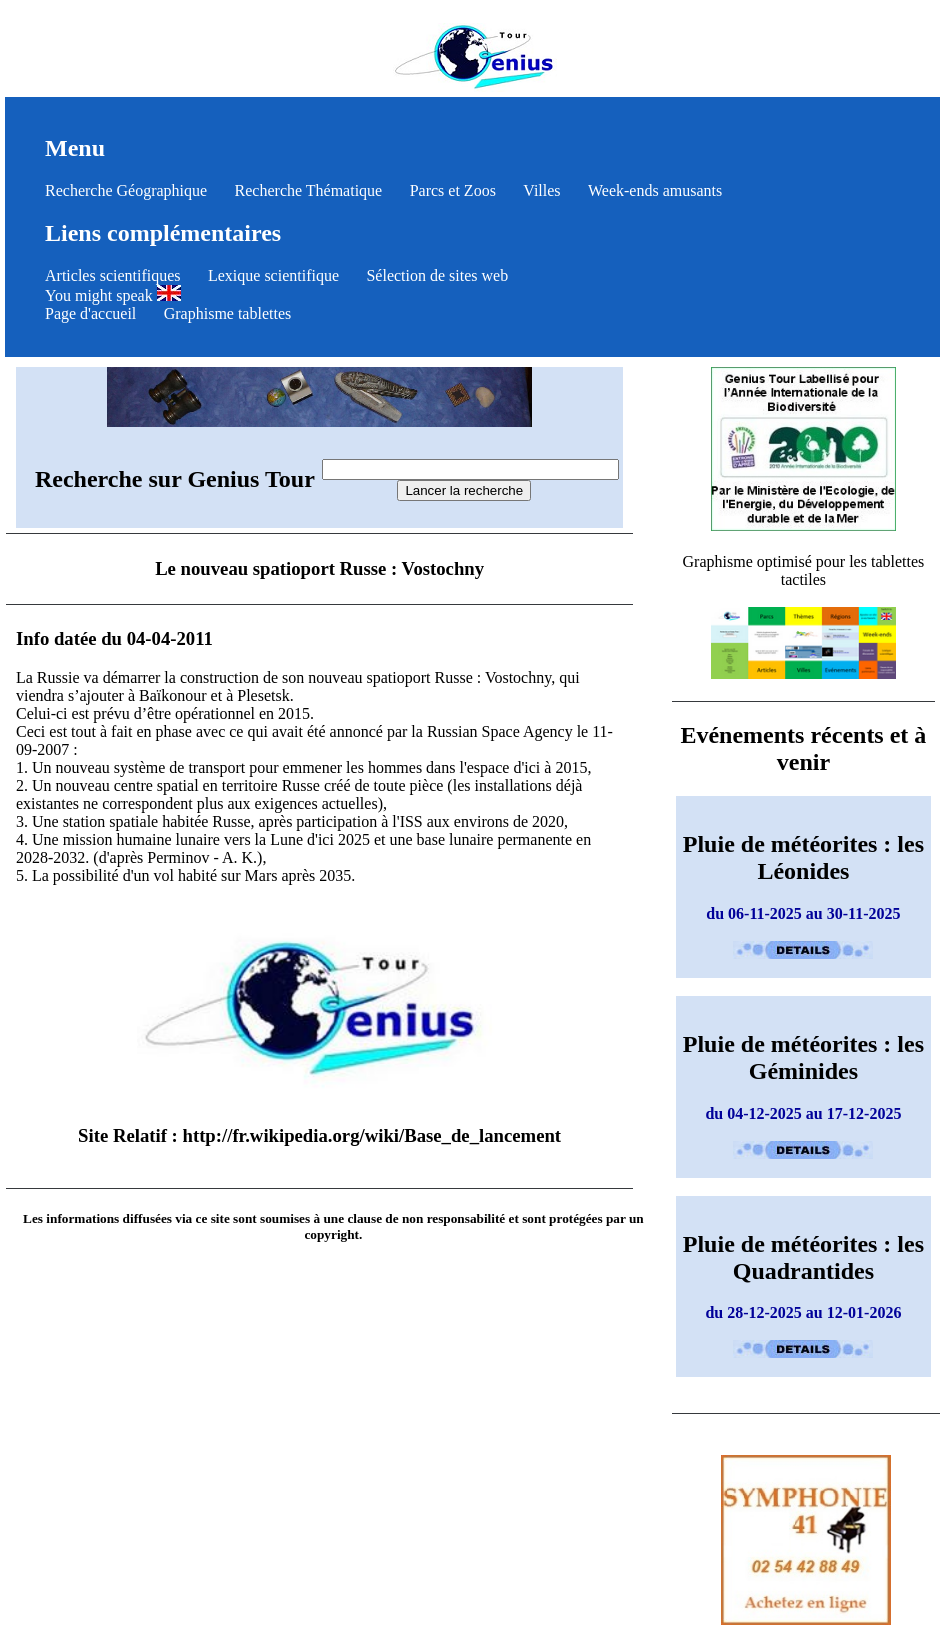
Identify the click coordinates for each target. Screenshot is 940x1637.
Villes (541, 190)
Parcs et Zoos (453, 190)
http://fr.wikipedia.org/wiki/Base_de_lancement (372, 1135)
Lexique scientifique (273, 275)
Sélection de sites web (437, 275)
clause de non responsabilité (426, 1218)
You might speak (113, 295)
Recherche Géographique (126, 190)
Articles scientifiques (113, 275)
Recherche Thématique (309, 190)
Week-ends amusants (655, 190)
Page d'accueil (90, 313)
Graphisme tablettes (228, 313)
